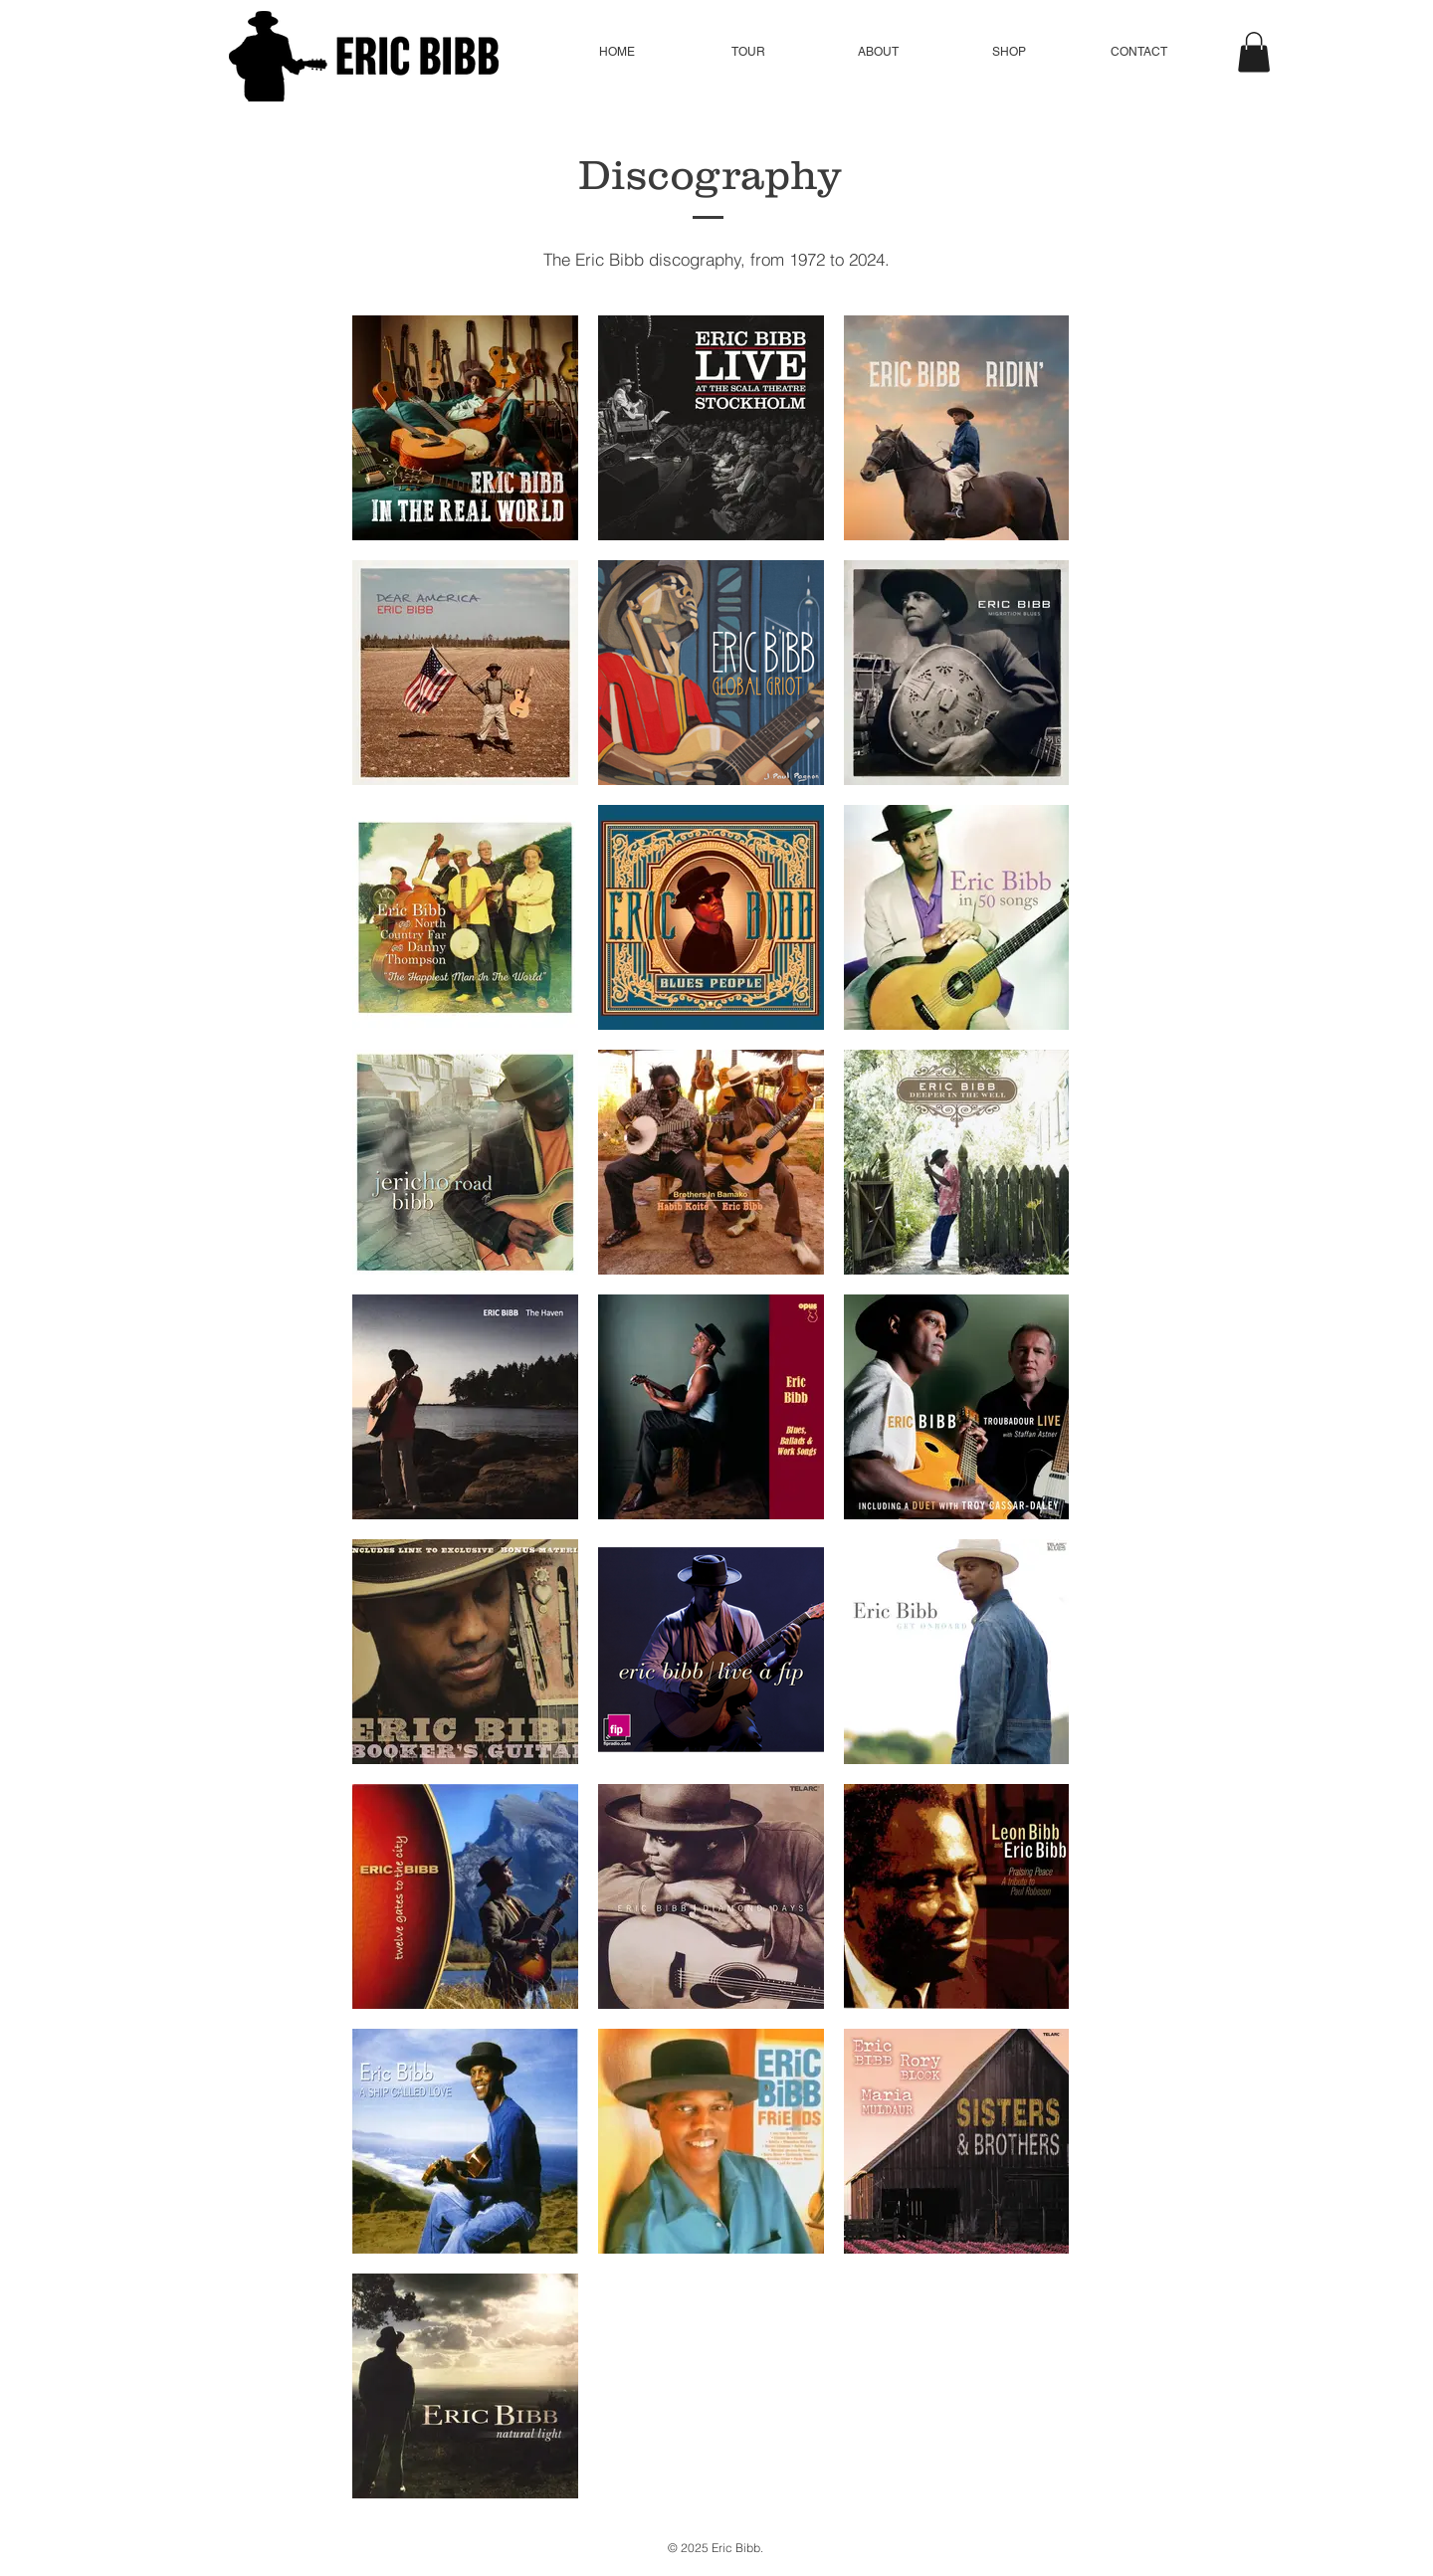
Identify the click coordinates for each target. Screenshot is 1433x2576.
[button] (748, 52)
